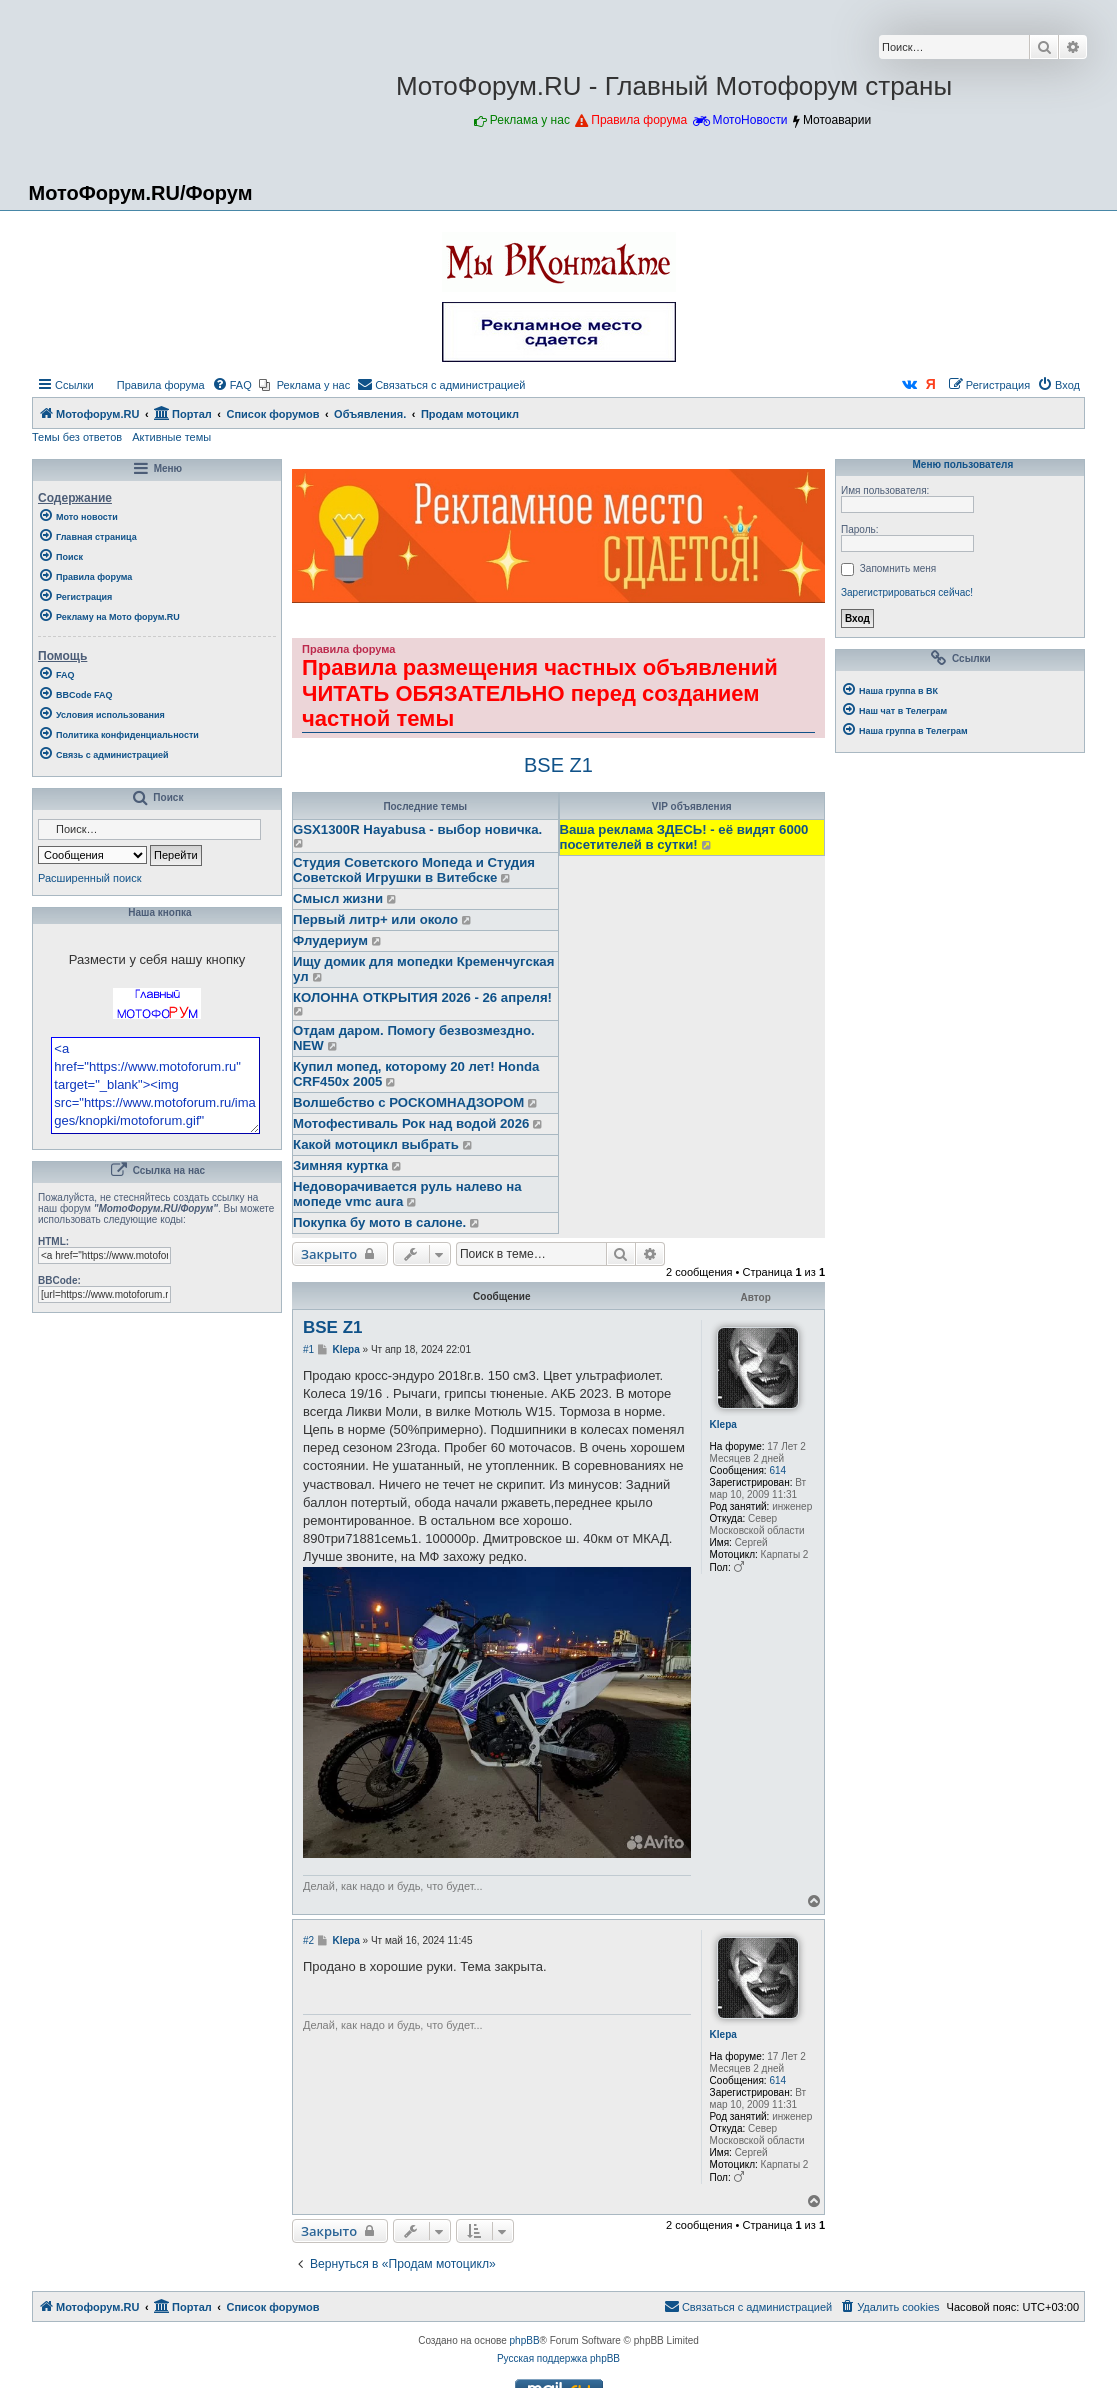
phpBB (525, 2340)
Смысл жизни (338, 898)
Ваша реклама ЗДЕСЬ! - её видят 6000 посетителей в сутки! (684, 837)
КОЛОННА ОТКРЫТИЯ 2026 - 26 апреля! (422, 997)
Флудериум (330, 940)
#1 (308, 1349)
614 (777, 1470)
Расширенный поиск (90, 878)
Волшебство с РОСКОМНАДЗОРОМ (408, 1102)
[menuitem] (152, 385)
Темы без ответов (77, 437)
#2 (308, 1940)
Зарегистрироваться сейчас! (907, 592)
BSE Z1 (558, 765)
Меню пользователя (960, 465)
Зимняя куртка (340, 1165)
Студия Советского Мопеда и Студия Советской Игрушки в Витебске (414, 870)
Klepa (723, 1424)
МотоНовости (750, 120)
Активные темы (171, 437)
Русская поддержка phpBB (558, 2358)
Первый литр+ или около (375, 919)
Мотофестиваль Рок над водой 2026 (411, 1123)
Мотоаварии (837, 120)
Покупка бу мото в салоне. (379, 1222)
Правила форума (639, 120)
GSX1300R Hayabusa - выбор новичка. (417, 829)
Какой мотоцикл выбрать (376, 1144)
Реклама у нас (530, 120)
